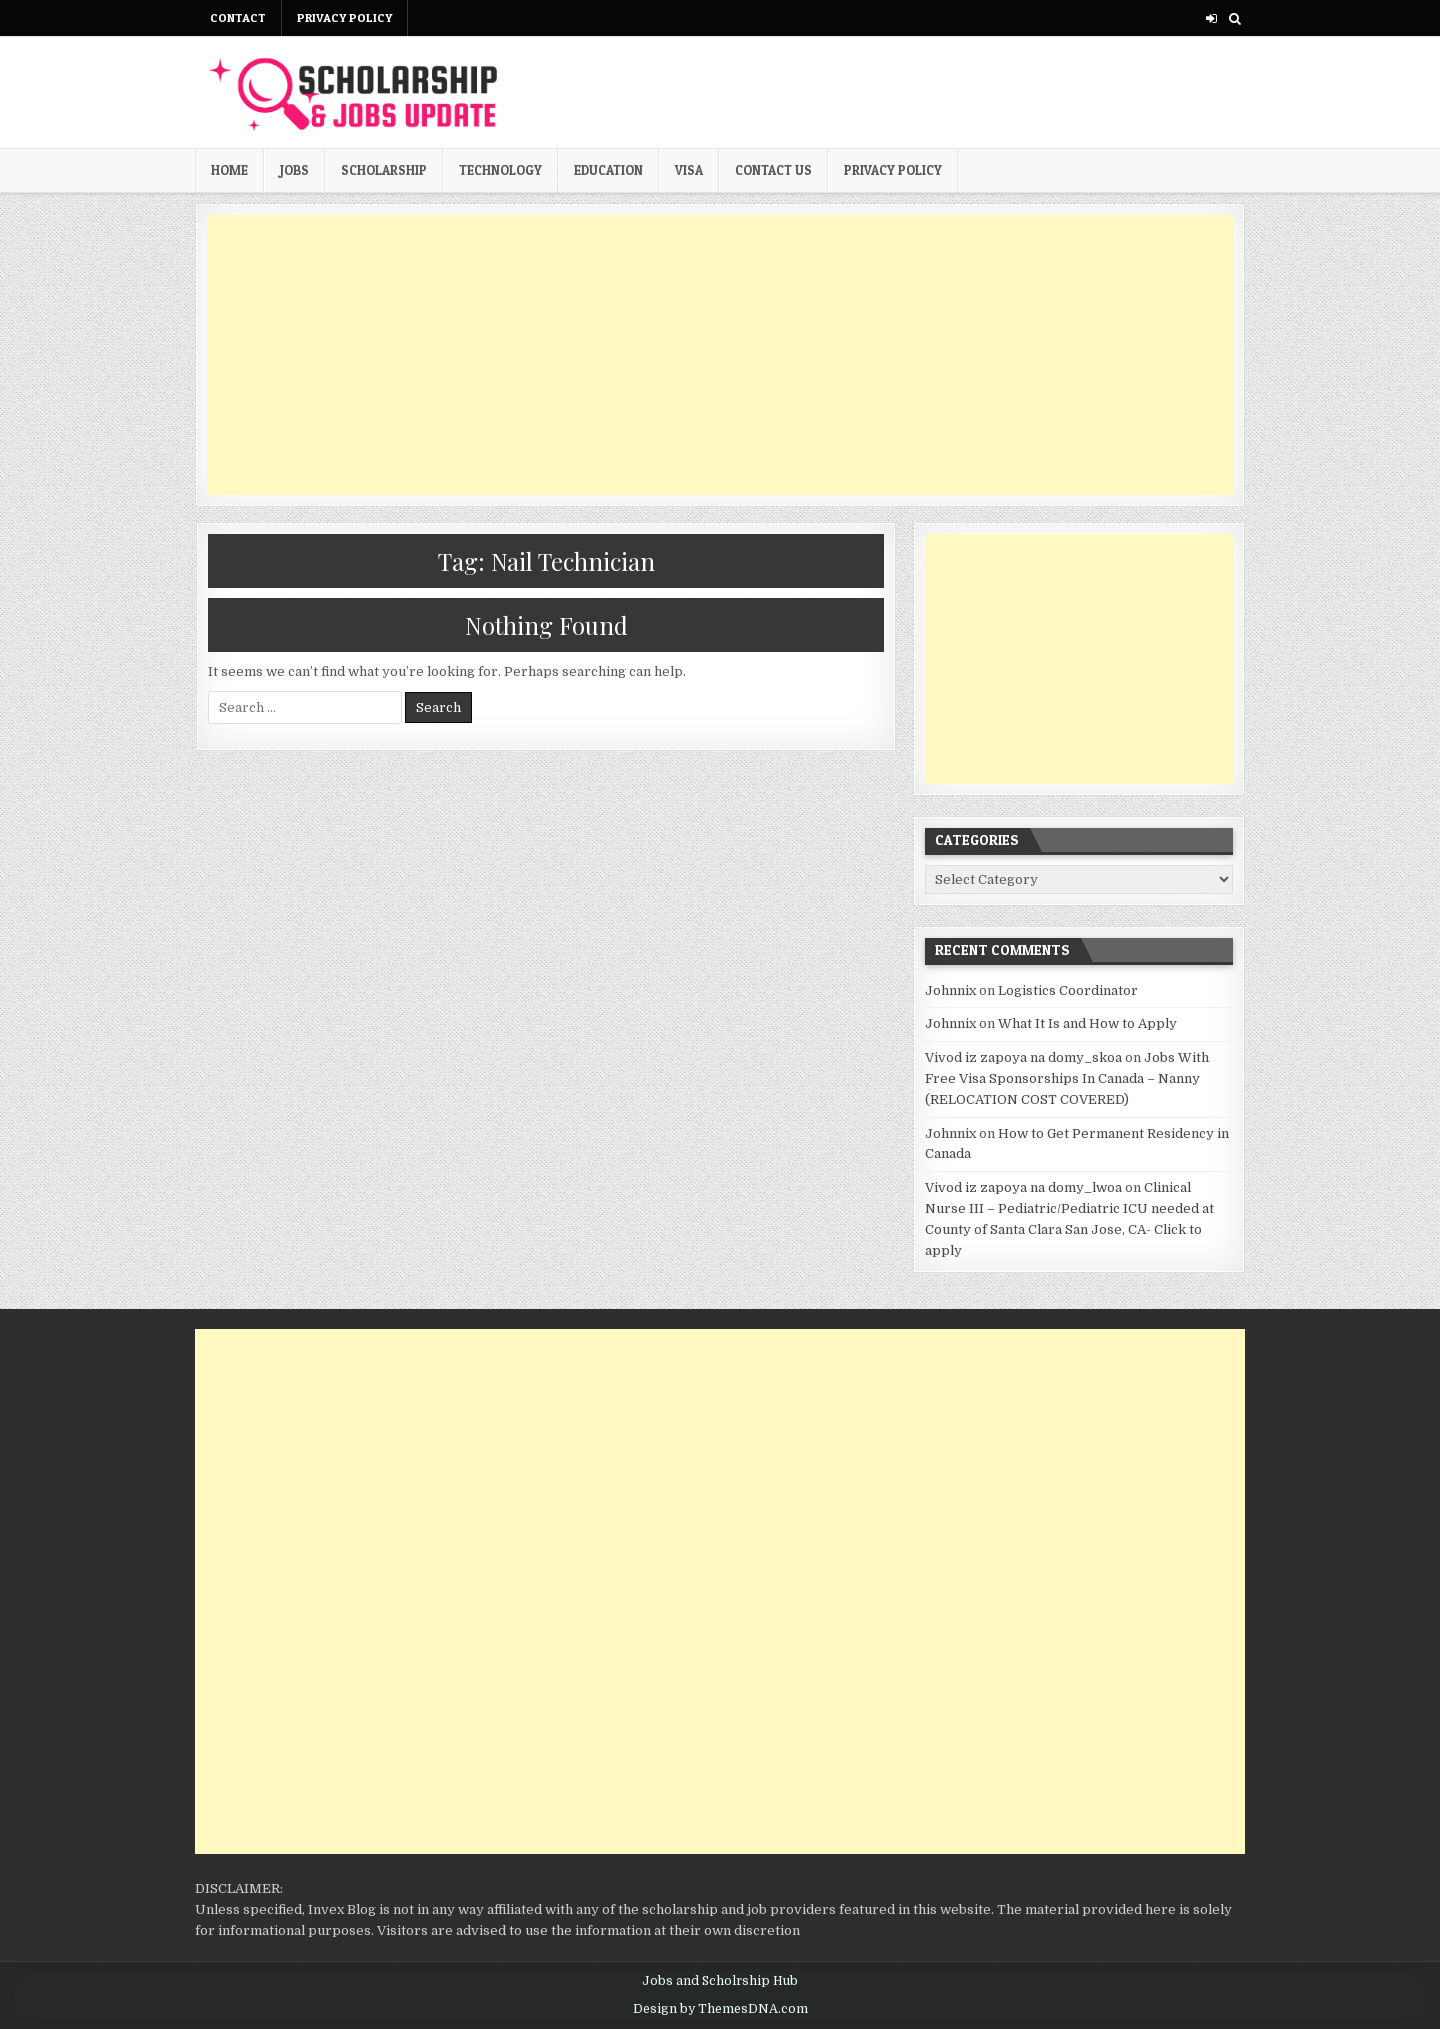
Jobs (294, 170)
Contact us (773, 170)
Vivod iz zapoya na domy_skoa (1023, 1057)
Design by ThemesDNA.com (720, 2009)
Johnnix (950, 990)
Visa (689, 170)
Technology (500, 170)
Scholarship (384, 170)
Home (229, 170)
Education (608, 170)
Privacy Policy (344, 17)
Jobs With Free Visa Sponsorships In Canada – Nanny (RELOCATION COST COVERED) (1067, 1078)
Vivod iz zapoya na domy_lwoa (1023, 1187)
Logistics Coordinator (1068, 990)
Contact (238, 17)
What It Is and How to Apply (1087, 1023)
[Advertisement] (720, 355)
